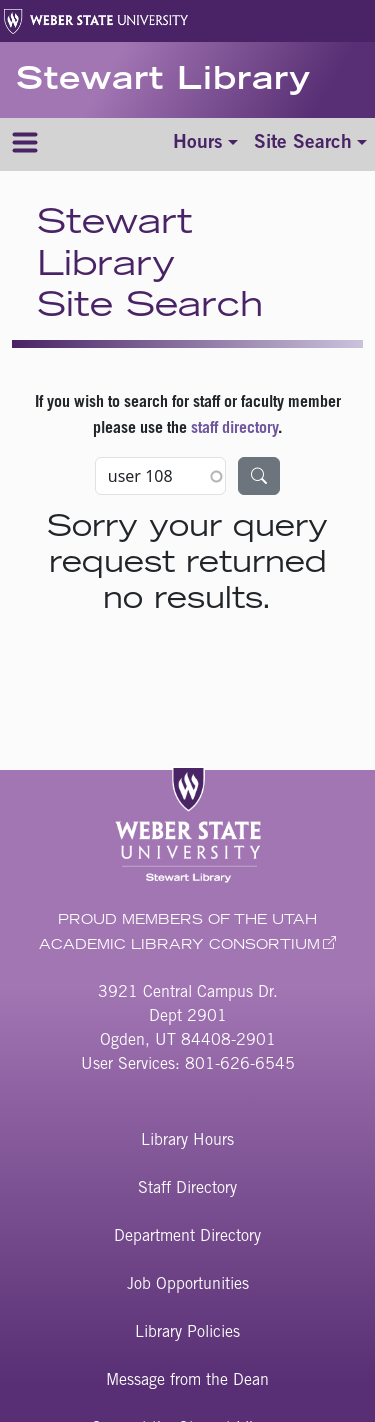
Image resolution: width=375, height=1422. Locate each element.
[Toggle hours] (205, 144)
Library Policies (187, 1333)
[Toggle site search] (310, 144)
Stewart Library (163, 82)
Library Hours (187, 1141)
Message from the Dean (187, 1381)
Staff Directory (187, 1189)
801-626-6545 (240, 1065)
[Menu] (25, 144)
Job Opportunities (188, 1285)
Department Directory (187, 1237)
